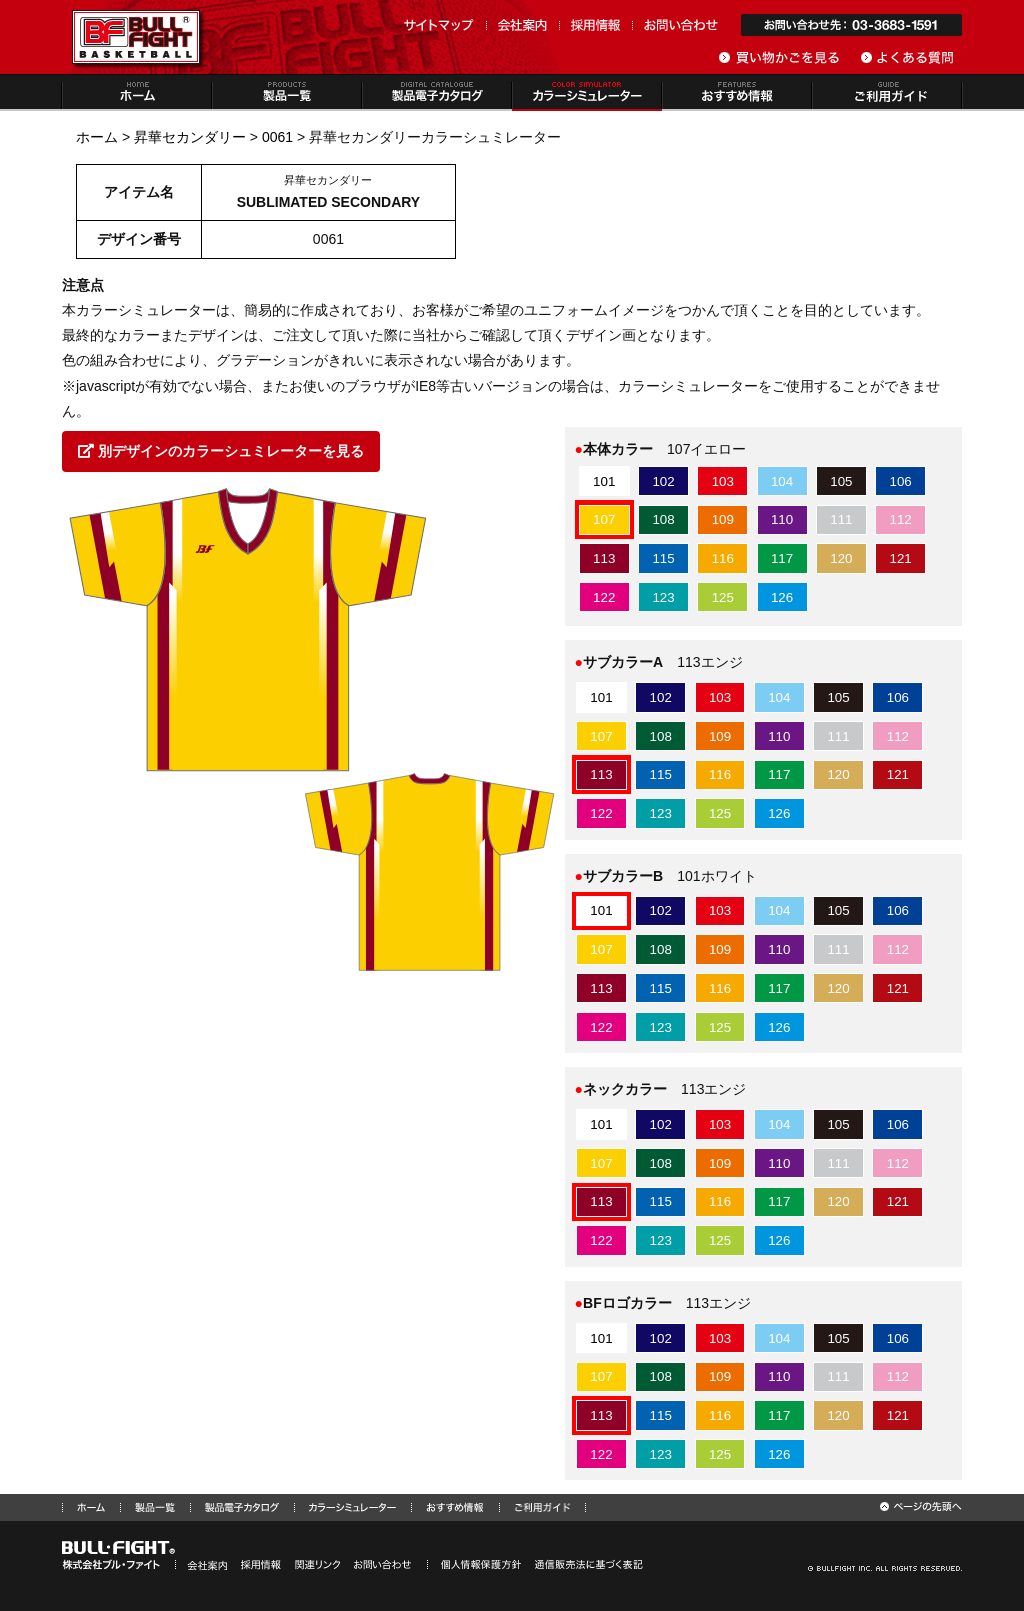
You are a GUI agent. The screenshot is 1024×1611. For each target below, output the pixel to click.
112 (901, 519)
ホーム (97, 137)
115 (663, 558)
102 (663, 481)
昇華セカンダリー (190, 137)
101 (604, 481)
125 (723, 597)
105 (841, 481)
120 (841, 558)
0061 (277, 137)
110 (782, 519)
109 (723, 519)
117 (782, 558)
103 (723, 481)
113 (604, 558)
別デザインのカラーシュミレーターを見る (221, 451)
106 (901, 481)
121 (901, 558)
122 (604, 597)
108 (663, 519)
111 (841, 519)
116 (723, 558)
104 (782, 481)
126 (782, 597)
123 (663, 597)
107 (604, 519)
